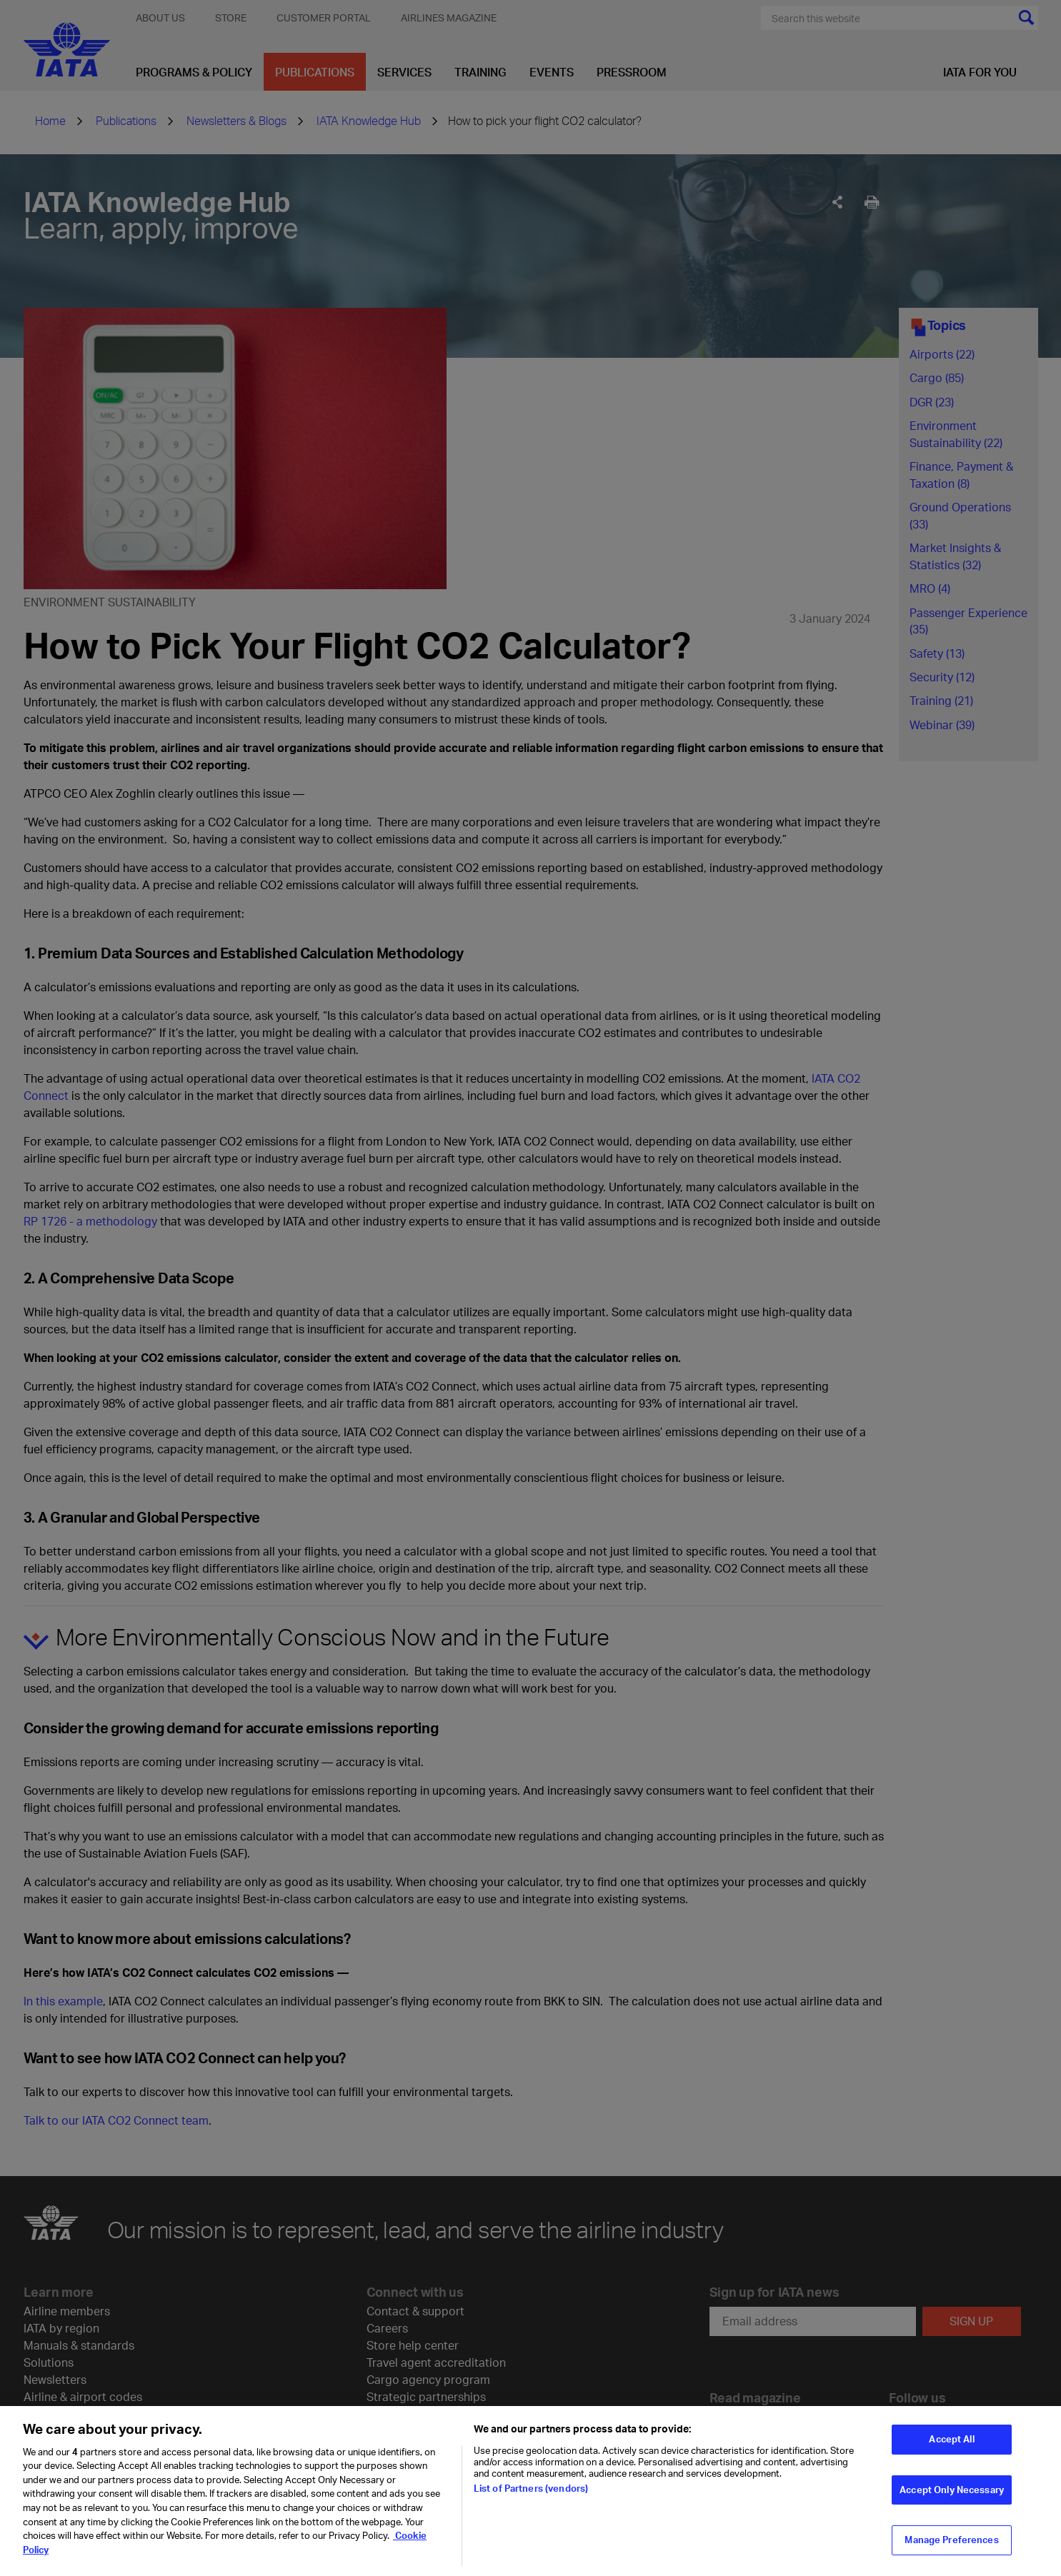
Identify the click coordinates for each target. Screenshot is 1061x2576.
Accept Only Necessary (952, 2498)
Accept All (951, 2448)
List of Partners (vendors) (531, 2497)
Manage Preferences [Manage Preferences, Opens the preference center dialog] (951, 2549)
